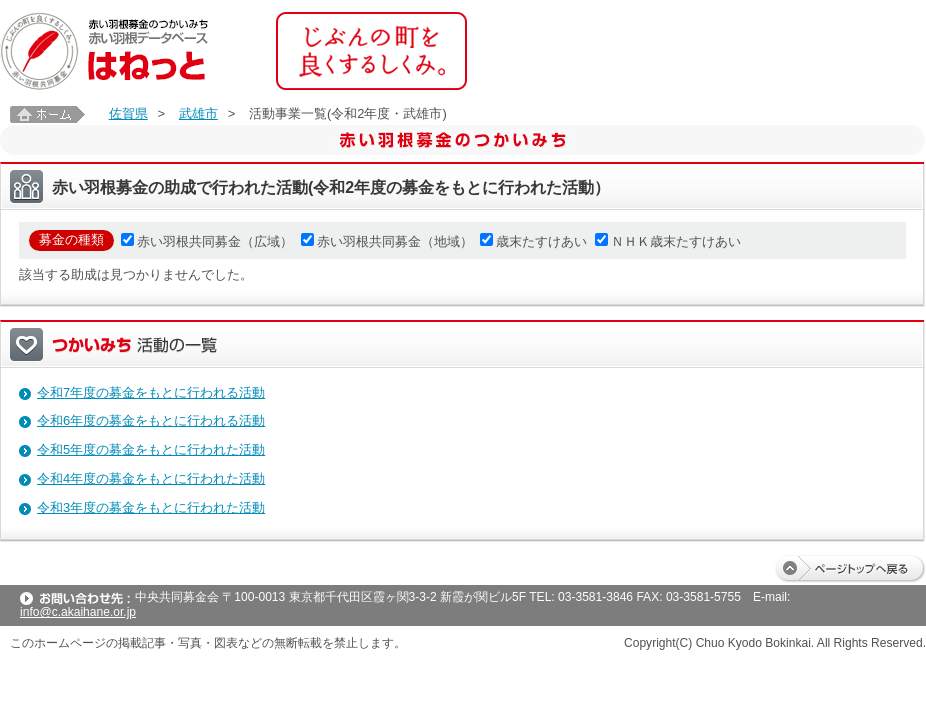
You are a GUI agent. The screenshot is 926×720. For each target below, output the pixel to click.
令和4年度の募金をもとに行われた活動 (151, 478)
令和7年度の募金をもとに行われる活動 (151, 392)
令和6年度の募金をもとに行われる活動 (151, 420)
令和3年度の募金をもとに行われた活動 (151, 507)
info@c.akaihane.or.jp (78, 612)
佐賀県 (128, 113)
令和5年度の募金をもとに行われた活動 (151, 449)
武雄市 (198, 113)
